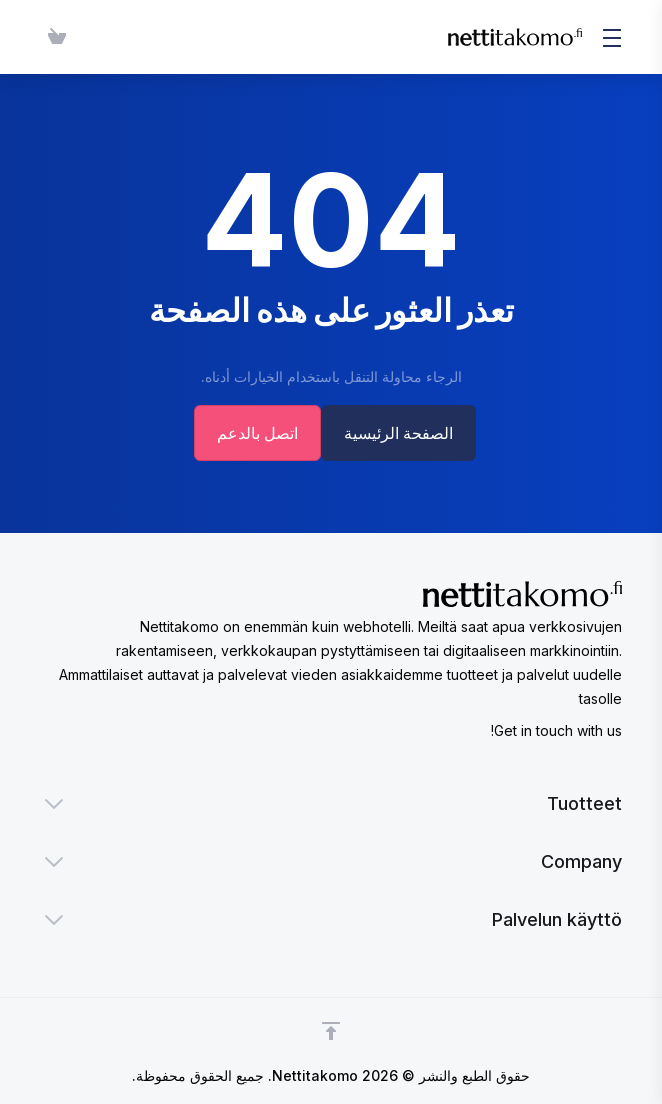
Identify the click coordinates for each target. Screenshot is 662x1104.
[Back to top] (331, 1031)
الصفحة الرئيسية (400, 433)
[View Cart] (53, 37)
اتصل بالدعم (255, 433)
